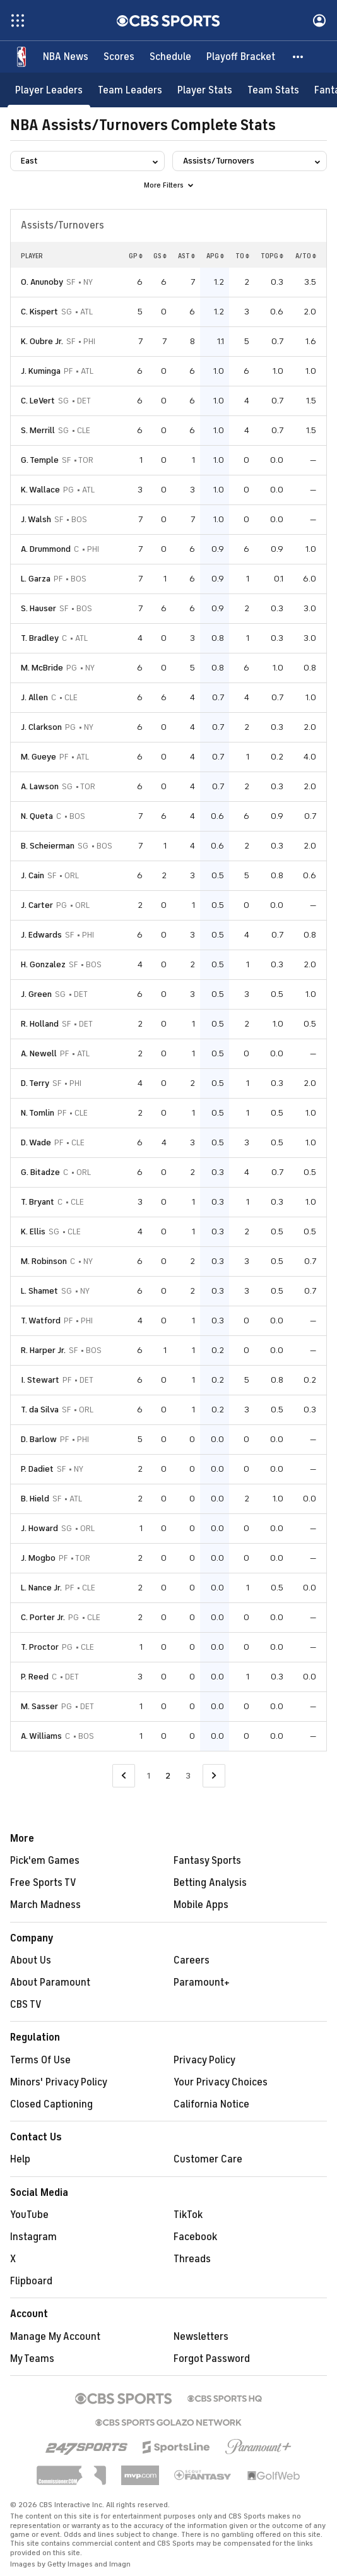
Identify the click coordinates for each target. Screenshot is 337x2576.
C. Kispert (39, 311)
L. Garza (35, 578)
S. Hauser (38, 608)
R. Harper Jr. (43, 1350)
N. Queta (37, 816)
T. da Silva (40, 1409)
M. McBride (42, 667)
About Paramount (50, 1982)
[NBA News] (65, 57)
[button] (298, 57)
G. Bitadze (40, 1172)
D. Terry (35, 1083)
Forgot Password (212, 2358)
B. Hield (35, 1498)
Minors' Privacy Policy (58, 2082)
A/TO (305, 255)
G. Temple (40, 460)
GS (160, 255)
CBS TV (26, 2004)
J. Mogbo (38, 1558)
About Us (30, 1960)
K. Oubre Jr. (42, 341)
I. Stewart (40, 1379)
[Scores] (119, 57)
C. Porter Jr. (43, 1617)
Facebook (195, 2237)
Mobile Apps (201, 1905)
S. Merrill (38, 430)
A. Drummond (46, 549)
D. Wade (36, 1142)
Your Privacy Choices (221, 2082)
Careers (192, 1960)
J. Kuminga (41, 371)
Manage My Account (55, 2336)
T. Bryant (37, 1201)
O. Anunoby (42, 282)
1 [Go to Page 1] (148, 1775)
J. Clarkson (41, 727)
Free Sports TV (43, 1882)
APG (215, 255)
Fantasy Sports (207, 1860)
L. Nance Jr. (41, 1587)
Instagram (33, 2237)
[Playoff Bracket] (241, 57)
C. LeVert (38, 400)
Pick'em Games (45, 1860)
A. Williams (41, 1736)
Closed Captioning (51, 2104)
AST (186, 255)
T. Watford (41, 1320)
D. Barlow (39, 1439)
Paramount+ (202, 1982)
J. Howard (39, 1528)
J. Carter (37, 905)
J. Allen (34, 697)
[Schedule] (170, 57)
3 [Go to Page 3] (188, 1775)
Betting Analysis (210, 1882)
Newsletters (201, 2336)
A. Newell (39, 1053)
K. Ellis (33, 1231)
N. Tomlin (37, 1112)
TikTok (188, 2215)
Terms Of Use (40, 2060)
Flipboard (31, 2281)
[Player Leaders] (49, 90)
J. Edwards (41, 934)
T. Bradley (40, 638)
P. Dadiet (37, 1469)
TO (242, 255)
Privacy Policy (204, 2060)
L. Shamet (39, 1290)
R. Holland (40, 1023)
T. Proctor (40, 1647)
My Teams (32, 2358)
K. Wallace (40, 489)
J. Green (36, 994)
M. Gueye (38, 756)
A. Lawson (40, 786)
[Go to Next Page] (214, 1775)
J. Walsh (36, 519)
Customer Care (208, 2159)
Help (20, 2159)
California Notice (211, 2104)
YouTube (29, 2215)
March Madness (45, 1905)
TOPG (272, 255)
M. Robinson (44, 1261)
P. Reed (35, 1676)
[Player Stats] (205, 90)
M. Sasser (39, 1706)
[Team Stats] (273, 90)
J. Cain (32, 875)
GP (136, 255)
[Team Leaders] (130, 90)
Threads (192, 2259)
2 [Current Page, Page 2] (167, 1775)
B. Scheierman (47, 845)
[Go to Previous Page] (123, 1775)
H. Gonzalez (43, 964)
